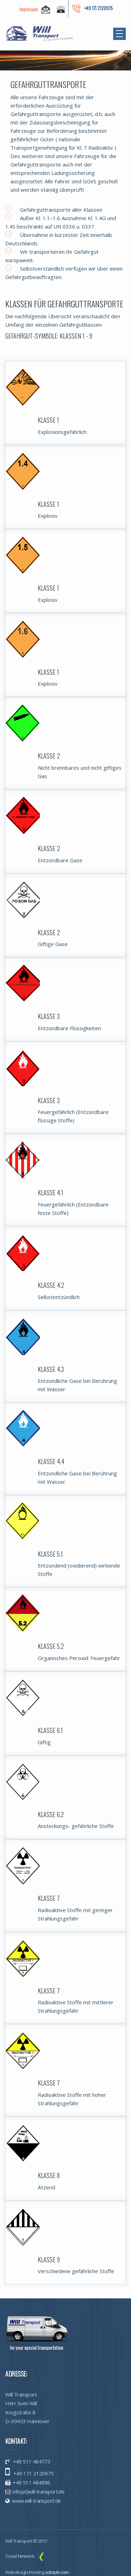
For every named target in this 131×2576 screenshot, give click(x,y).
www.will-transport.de (36, 2500)
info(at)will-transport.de (38, 2491)
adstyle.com (57, 2572)
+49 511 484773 (31, 2461)
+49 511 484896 (31, 2482)
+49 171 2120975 (32, 2473)
